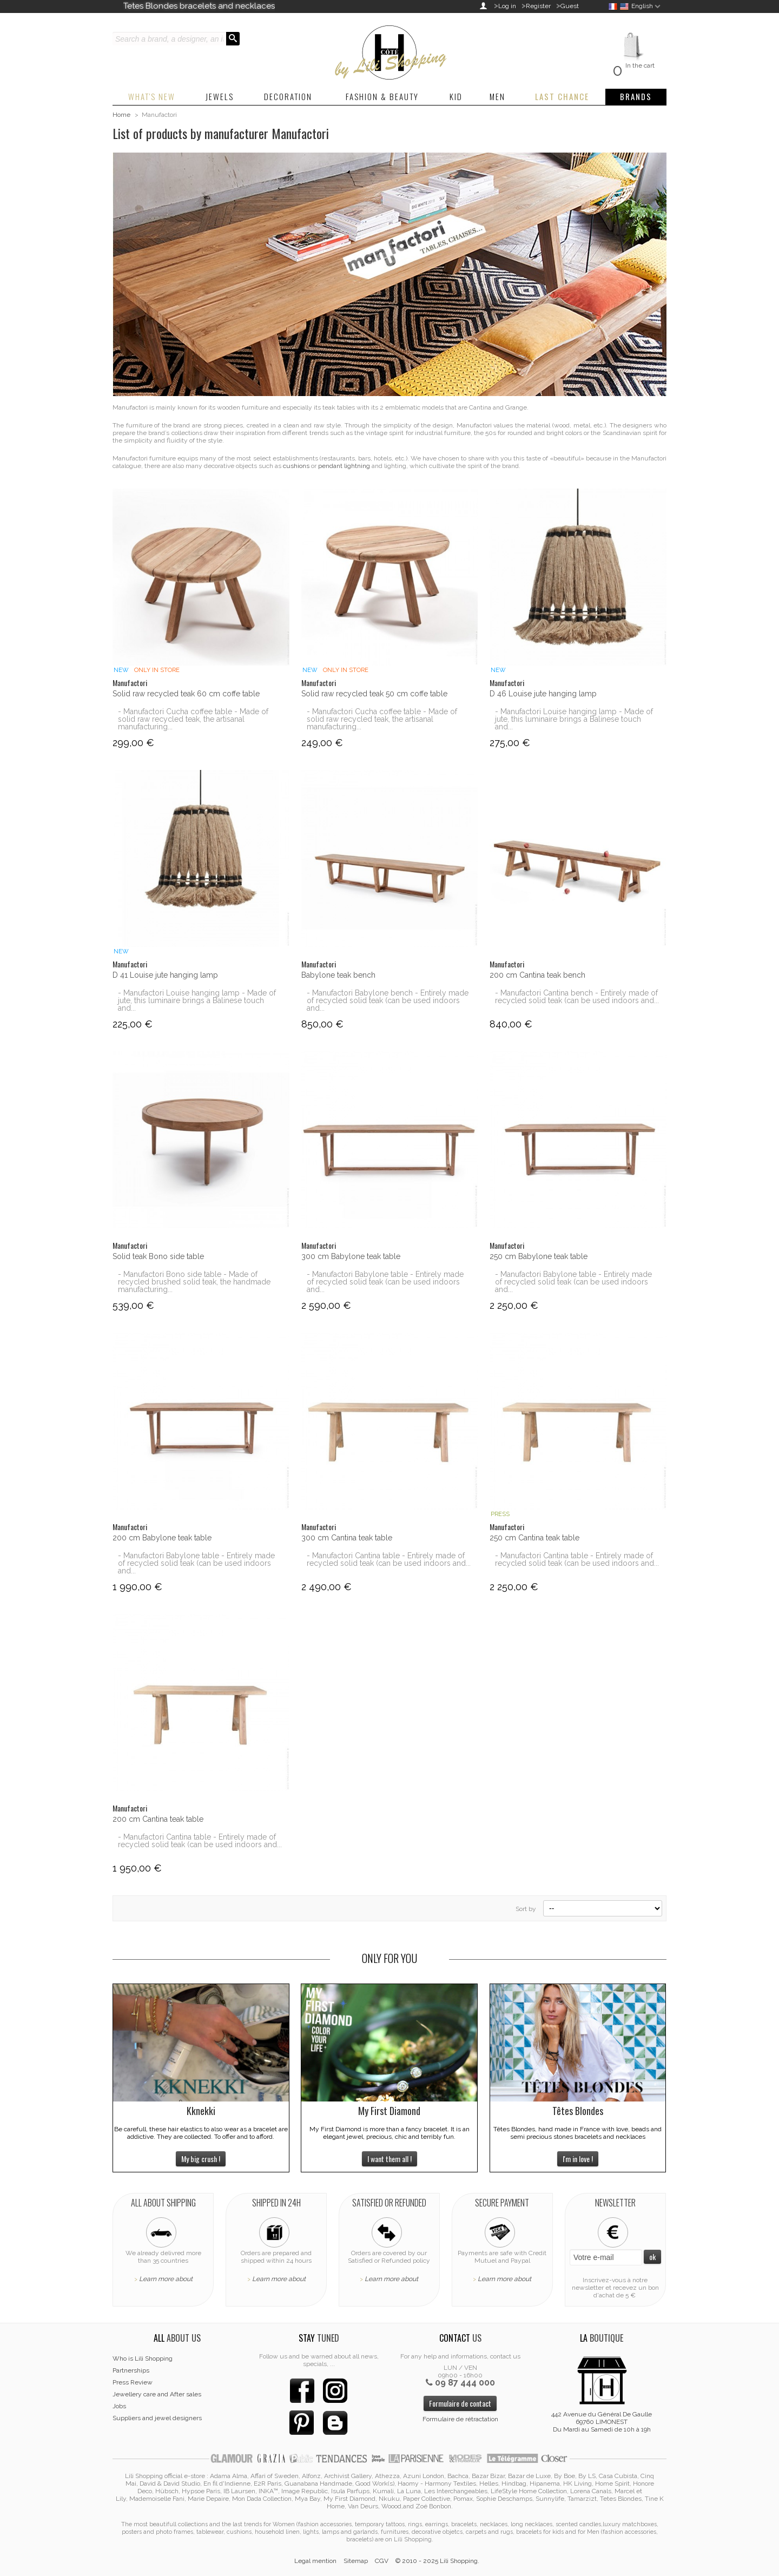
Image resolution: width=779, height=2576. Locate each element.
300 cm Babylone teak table (350, 1256)
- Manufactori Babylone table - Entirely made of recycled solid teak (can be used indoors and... (385, 1282)
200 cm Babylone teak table (162, 1537)
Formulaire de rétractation (460, 2419)
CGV (381, 2561)
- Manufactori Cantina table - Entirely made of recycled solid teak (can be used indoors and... (389, 1559)
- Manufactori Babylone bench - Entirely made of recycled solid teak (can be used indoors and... (387, 1000)
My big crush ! (200, 2158)
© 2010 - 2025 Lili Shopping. (437, 2561)
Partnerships (131, 2370)
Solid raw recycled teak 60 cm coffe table (186, 693)
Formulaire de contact (460, 2403)
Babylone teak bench (338, 975)
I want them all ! (389, 2158)
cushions (296, 466)
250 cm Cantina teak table (534, 1537)
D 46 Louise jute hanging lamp (543, 693)
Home (121, 114)
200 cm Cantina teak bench (537, 975)
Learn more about (166, 2279)
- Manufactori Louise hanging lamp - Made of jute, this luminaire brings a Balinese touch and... (574, 719)
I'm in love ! (578, 2158)
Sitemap (356, 2561)
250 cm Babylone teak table (538, 1256)
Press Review (133, 2382)
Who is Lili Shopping (143, 2358)
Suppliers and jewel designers (157, 2418)
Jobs (119, 2406)
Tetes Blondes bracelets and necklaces (199, 6)
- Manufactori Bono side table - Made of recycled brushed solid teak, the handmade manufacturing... (194, 1282)
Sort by (526, 1909)
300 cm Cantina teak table (346, 1537)
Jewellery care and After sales (157, 2394)
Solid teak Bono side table (158, 1256)
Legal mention (315, 2561)
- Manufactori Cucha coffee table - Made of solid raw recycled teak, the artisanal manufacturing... (193, 719)
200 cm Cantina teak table (158, 1819)
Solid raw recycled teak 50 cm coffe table (374, 693)
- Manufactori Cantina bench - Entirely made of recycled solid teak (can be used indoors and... (577, 997)
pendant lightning (344, 466)
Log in (507, 6)
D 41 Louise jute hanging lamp (165, 975)
